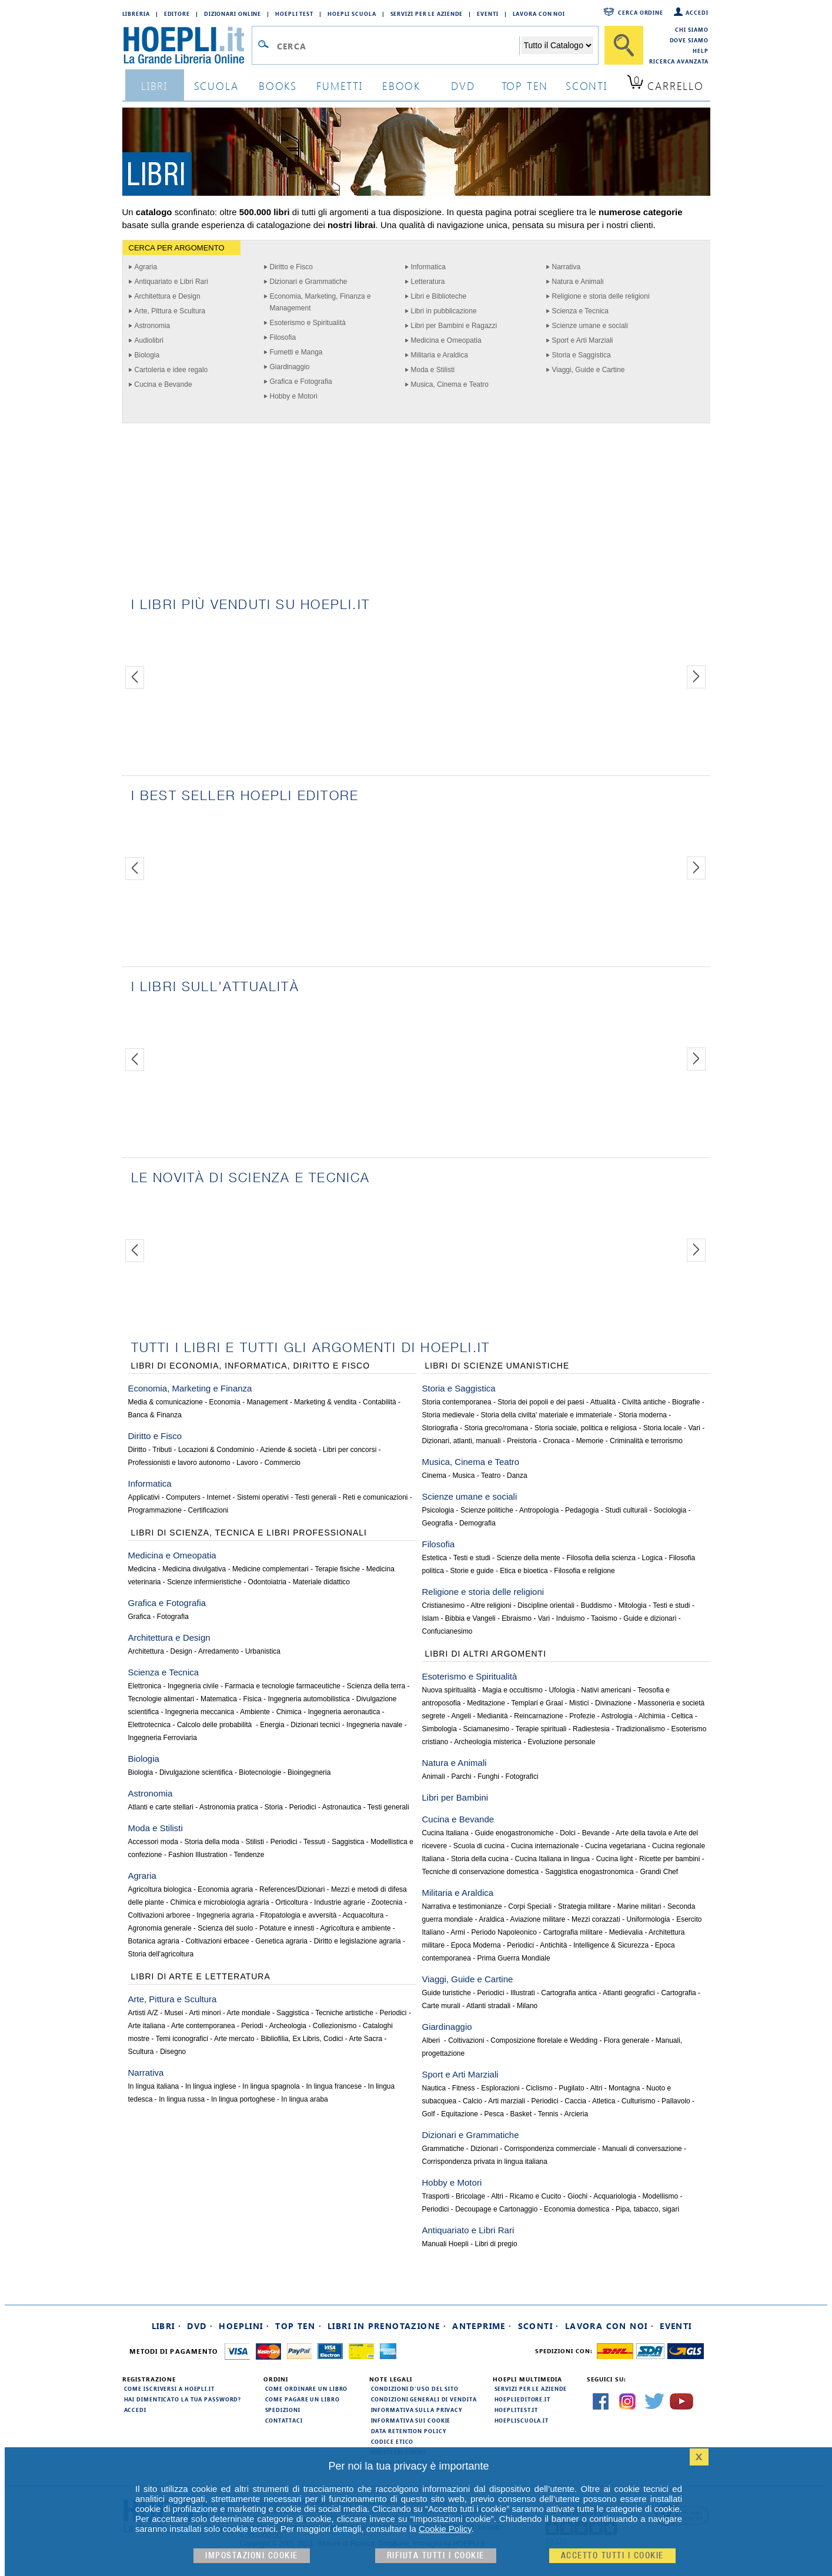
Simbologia (439, 1729)
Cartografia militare (573, 1932)
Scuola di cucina (478, 1846)
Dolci (568, 1833)
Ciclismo (539, 2088)
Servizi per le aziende (426, 13)
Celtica (682, 1716)
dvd (463, 85)
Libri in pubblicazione (444, 311)
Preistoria (522, 1441)
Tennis (548, 2114)
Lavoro (247, 1462)
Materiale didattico (321, 1582)
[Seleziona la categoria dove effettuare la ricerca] (557, 45)
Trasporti (436, 2196)
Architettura (146, 1651)
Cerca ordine (640, 12)
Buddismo (596, 1605)
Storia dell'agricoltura (161, 1954)
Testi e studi (471, 1558)
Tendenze (248, 1855)
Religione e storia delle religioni (601, 296)
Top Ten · (298, 2325)
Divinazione (613, 1703)
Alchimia (652, 1716)
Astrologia (616, 1716)
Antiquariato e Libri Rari (171, 281)
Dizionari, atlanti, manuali (461, 1441)
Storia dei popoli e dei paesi (540, 1402)
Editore (177, 13)
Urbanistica (262, 1651)
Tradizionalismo (640, 1729)
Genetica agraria (281, 1941)
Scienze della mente (528, 1558)
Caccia (575, 2101)
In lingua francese (334, 2086)
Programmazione (155, 1510)
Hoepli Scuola (352, 13)
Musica (464, 1475)
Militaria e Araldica (439, 355)
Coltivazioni (466, 2040)
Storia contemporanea (457, 1402)
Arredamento (218, 1651)
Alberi (432, 2040)
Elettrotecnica (149, 1725)
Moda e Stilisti (433, 370)
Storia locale (662, 1428)
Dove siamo (689, 40)
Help (701, 50)
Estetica (434, 1558)
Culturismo (638, 2101)
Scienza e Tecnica (580, 311)
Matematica (219, 1699)
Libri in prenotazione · (387, 2325)
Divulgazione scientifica (196, 1772)
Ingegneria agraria (224, 1915)
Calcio (472, 2101)
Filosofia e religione (584, 1571)
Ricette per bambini (669, 1859)
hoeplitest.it (516, 2409)
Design (181, 1651)
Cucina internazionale (545, 1846)
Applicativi (144, 1497)
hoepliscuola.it (521, 2420)
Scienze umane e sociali (590, 326)
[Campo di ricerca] (398, 45)
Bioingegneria (309, 1772)
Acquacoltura (362, 1915)
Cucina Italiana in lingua (552, 1859)
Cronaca (556, 1441)
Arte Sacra (365, 2039)
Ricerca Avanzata (678, 61)
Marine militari (639, 1906)
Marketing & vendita (325, 1402)
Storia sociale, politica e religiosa (585, 1428)
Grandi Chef (659, 1872)
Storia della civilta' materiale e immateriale (547, 1415)
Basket (521, 2114)
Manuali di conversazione (641, 2149)
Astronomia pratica (228, 1807)
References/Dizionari (292, 1889)
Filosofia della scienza (600, 1558)
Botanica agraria (153, 1941)
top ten (525, 85)
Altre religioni (490, 1605)
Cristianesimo (443, 1605)
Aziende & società (288, 1450)
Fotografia (173, 1616)
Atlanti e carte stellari (160, 1807)
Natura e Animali (578, 281)
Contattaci (284, 2420)
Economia (224, 1402)
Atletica (603, 2101)
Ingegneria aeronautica (344, 1712)
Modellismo (661, 2196)
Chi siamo (691, 29)
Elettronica (145, 1686)
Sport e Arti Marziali (582, 340)
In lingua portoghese (243, 2099)
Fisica (252, 1699)
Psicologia (438, 1510)
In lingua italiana (153, 2086)
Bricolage (470, 2196)
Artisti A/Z (143, 2013)
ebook (401, 85)
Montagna (624, 2088)
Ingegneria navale (374, 1725)
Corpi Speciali (530, 1906)
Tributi (162, 1450)
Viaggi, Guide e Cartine (588, 370)
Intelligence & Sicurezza (611, 1945)
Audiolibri (149, 340)
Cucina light (614, 1859)
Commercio (282, 1462)
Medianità (492, 1716)
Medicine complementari (270, 1569)
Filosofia (283, 337)
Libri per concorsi (349, 1450)
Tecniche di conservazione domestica (480, 1872)
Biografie (686, 1402)
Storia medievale (448, 1415)
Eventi (487, 13)
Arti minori (205, 2013)
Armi (457, 1932)
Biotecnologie (260, 1772)
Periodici (302, 1807)
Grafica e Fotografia (301, 381)
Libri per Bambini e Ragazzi (454, 326)
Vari (694, 1428)
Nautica (434, 2088)
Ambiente (255, 1712)
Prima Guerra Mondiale (513, 1958)
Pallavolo (675, 2101)
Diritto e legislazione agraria (357, 1941)
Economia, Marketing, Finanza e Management (320, 302)
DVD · (200, 2325)
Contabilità (379, 1402)
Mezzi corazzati (596, 1919)
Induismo (570, 1618)
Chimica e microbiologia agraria (220, 1902)
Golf (428, 2114)
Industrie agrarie (339, 1902)
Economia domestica (576, 2209)
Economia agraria (225, 1889)
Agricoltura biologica (160, 1889)
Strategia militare (584, 1906)
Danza (517, 1475)
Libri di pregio (496, 2244)
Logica (652, 1558)
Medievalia (626, 1932)
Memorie (590, 1441)
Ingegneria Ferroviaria (162, 1738)
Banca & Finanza (155, 1415)
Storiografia (440, 1428)
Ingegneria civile (193, 1686)
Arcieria (576, 2114)
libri (154, 85)
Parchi (462, 1776)
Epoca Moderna (476, 1945)
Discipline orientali (545, 1605)
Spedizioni (282, 2409)
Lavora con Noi (539, 13)
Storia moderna (643, 1415)
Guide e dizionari (649, 1618)
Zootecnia (387, 1902)
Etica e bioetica (523, 1571)
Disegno (173, 2052)
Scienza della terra (376, 1686)
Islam (430, 1618)
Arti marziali (506, 2101)
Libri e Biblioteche (439, 296)
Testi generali (315, 1497)
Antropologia (539, 1510)
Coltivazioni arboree (159, 1915)
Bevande (596, 1833)
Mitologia (633, 1605)
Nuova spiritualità (449, 1690)
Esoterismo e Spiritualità (308, 323)
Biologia (147, 355)
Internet (219, 1497)
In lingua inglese (210, 2086)
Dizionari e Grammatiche (308, 281)
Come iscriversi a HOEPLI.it (169, 2388)
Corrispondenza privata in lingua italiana (484, 2161)
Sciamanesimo (486, 1729)
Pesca (494, 2114)
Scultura (141, 2052)
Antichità (553, 1945)
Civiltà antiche (644, 1402)
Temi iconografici (182, 2039)
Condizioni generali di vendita (424, 2399)
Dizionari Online (232, 13)
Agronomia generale (160, 1928)
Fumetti (339, 85)
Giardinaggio (290, 367)
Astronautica (342, 1807)
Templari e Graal (537, 1703)
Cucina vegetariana (615, 1846)
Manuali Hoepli (445, 2244)
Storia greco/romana (497, 1428)
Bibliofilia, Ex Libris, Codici (301, 2039)
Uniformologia (648, 1919)
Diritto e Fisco (291, 267)
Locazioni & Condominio (216, 1450)
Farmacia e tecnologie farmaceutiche (282, 1686)
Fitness (463, 2088)
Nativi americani (606, 1690)
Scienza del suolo (225, 1928)
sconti (586, 85)
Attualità (603, 1402)
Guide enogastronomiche (514, 1833)
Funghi (488, 1776)
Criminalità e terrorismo (646, 1441)
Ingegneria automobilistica (309, 1699)
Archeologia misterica (488, 1742)
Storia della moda (212, 1842)
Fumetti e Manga (296, 352)
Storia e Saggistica (581, 355)
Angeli (461, 1716)
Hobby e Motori (294, 396)
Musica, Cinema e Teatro (450, 384)
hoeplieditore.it (522, 2399)
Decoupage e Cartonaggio (496, 2209)
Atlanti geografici (629, 1993)
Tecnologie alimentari (161, 1699)
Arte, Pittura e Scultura (170, 311)
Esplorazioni (500, 2088)
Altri (596, 2088)
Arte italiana (146, 2026)
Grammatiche (443, 2149)
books (278, 85)
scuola (216, 85)
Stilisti (255, 1842)
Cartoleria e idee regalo (171, 370)
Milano (527, 2006)
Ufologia (562, 1690)
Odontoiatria (267, 1582)
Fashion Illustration (198, 1855)
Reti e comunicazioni (375, 1497)
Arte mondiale (248, 2013)
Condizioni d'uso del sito (415, 2388)
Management (267, 1402)
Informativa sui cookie (411, 2420)
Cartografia (678, 1993)
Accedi (697, 12)
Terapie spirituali (541, 1729)
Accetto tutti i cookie (612, 2555)
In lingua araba (304, 2099)
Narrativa (566, 267)
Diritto (137, 1450)
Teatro (490, 1475)
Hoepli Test (294, 13)
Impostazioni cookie (251, 2555)
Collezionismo (335, 2026)
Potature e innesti (286, 1928)
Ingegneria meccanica (199, 1712)
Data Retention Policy (408, 2430)
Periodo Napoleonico (504, 1932)
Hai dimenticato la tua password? (183, 2399)
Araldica (491, 1919)
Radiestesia (591, 1729)
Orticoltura (291, 1902)
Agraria (146, 267)
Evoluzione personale (562, 1742)
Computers (183, 1497)
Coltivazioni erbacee (217, 1941)
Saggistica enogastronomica (589, 1872)
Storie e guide (472, 1571)
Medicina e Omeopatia (446, 340)
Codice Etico (392, 2441)
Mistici (579, 1703)
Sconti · (538, 2325)
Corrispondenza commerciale (550, 2149)
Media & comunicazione (165, 1402)
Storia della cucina (480, 1859)
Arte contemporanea (203, 2026)
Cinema (434, 1475)
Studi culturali (626, 1510)
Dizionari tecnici (315, 1725)
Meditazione (486, 1703)
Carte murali (441, 2006)
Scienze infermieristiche (204, 1582)
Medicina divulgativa (194, 1569)
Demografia (477, 1523)
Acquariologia (614, 2196)
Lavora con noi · (609, 2325)
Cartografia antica (569, 1993)
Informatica (428, 267)
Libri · (167, 2325)
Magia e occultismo (512, 1690)
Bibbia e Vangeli (470, 1618)
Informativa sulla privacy (417, 2409)
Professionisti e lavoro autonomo (179, 1462)
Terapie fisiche (337, 1569)
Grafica (139, 1616)
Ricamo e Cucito (535, 2196)
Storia (274, 1807)
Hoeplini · (244, 2325)
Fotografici (522, 1776)
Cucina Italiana (445, 1833)
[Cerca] (623, 45)
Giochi (577, 2196)
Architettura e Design (168, 296)
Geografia (437, 1523)
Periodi (252, 2026)
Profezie (582, 1716)
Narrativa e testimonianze (462, 1906)
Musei (174, 2013)
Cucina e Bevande (163, 384)
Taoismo (604, 1618)
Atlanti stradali (488, 2006)
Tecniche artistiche (344, 2013)
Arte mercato (234, 2039)
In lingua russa (182, 2099)
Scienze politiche (486, 1510)
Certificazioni (208, 1510)
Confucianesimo (447, 1631)
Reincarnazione (538, 1716)
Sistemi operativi (263, 1497)
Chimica (289, 1712)
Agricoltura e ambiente (355, 1928)
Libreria (136, 13)
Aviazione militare (538, 1919)
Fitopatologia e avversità (298, 1915)
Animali (433, 1776)
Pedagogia (582, 1510)
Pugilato (571, 2088)
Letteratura (428, 281)
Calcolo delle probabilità (215, 1725)
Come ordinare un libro (306, 2388)
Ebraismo (517, 1618)
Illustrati (522, 1993)
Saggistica (348, 1842)
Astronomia (153, 326)
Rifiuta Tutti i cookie (436, 2555)
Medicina (142, 1569)
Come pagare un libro (302, 2399)
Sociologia (670, 1510)
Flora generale (626, 2040)
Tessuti (314, 1842)
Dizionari (484, 2149)
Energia (272, 1725)
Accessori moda (153, 1842)
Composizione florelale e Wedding (543, 2040)
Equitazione (459, 2114)
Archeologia (287, 2026)
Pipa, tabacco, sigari (647, 2209)
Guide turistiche (446, 1993)
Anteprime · (482, 2325)
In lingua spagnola (270, 2086)
